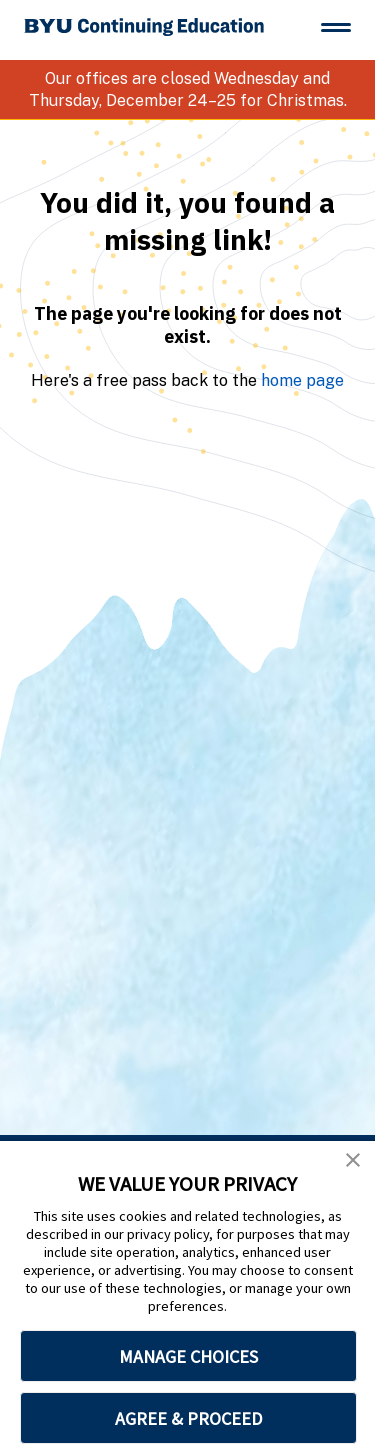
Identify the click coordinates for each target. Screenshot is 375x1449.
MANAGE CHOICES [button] (188, 1356)
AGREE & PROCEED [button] (188, 1418)
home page (302, 380)
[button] (353, 1160)
